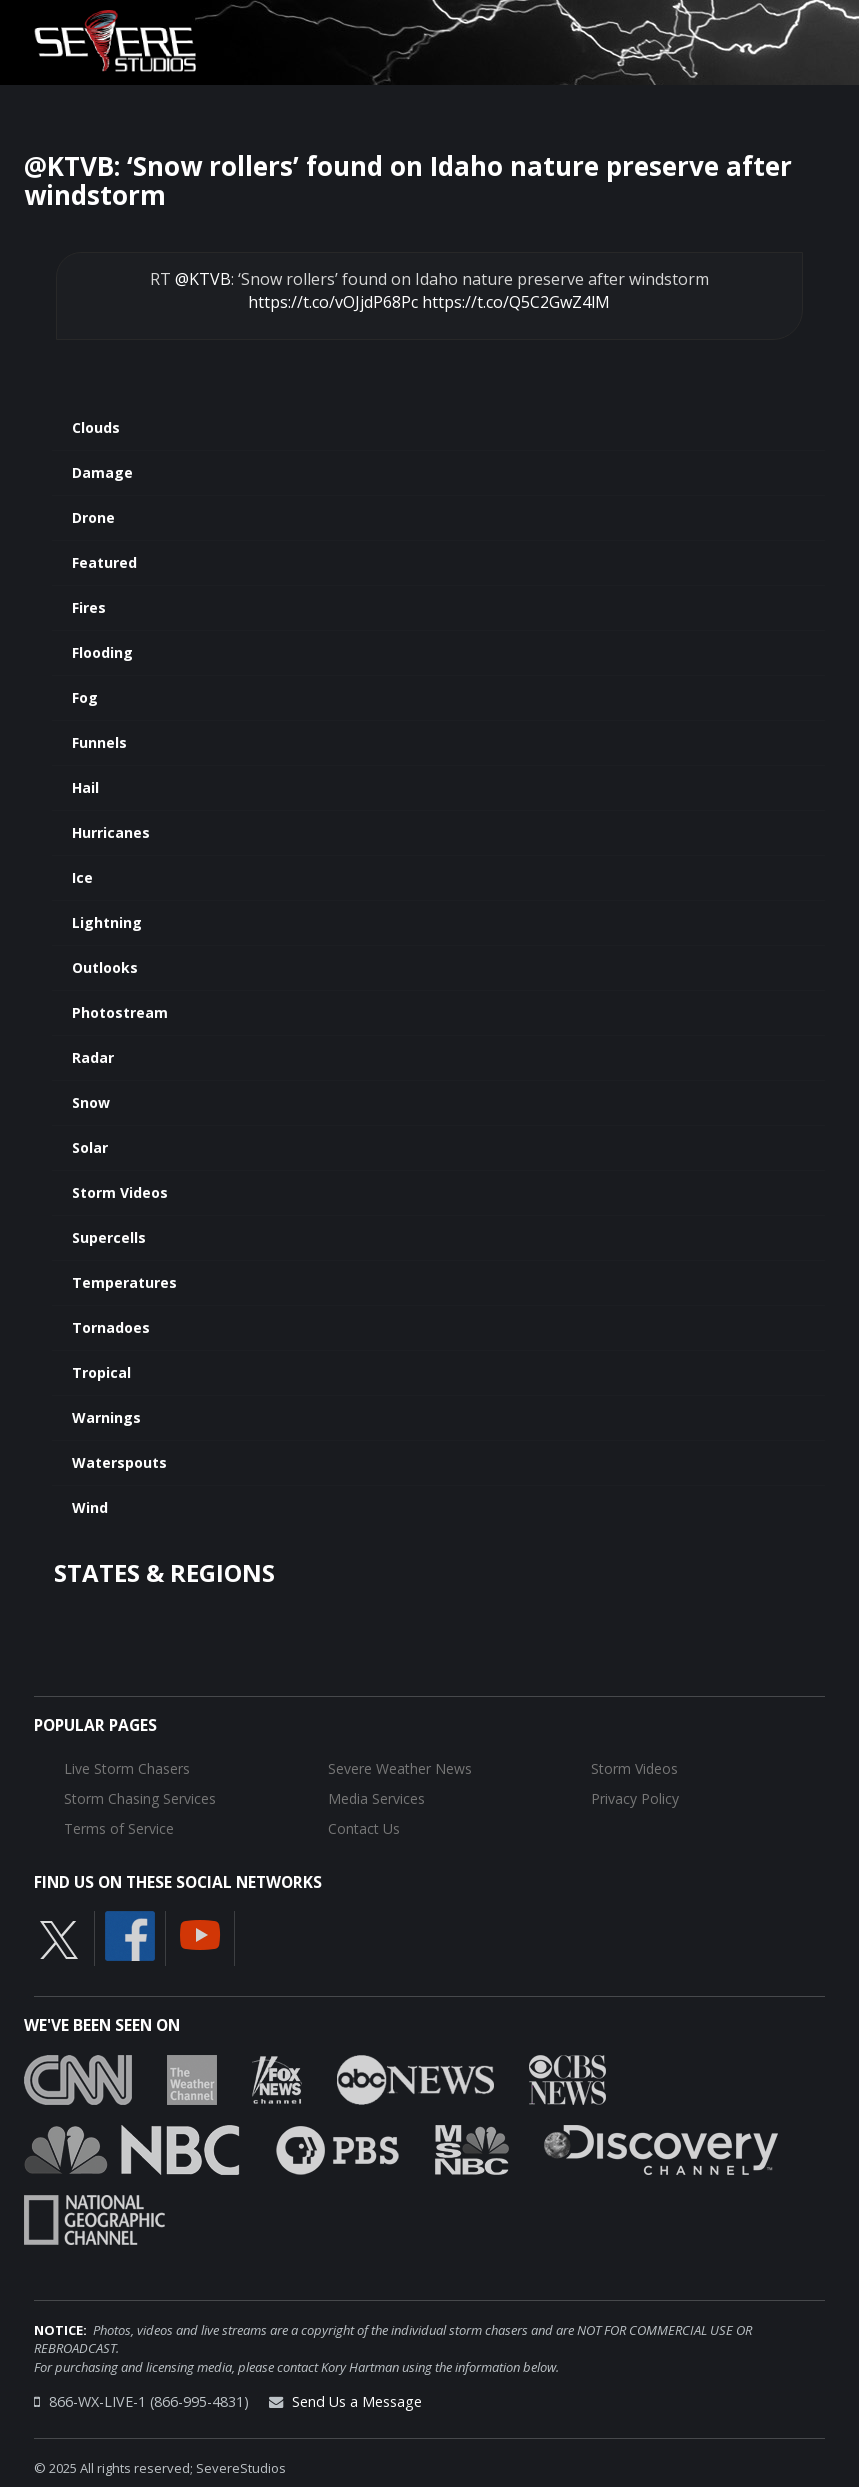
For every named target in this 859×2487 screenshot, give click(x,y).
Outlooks (105, 967)
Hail (85, 787)
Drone (93, 517)
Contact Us (364, 1828)
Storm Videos (120, 1192)
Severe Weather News (400, 1768)
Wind (90, 1507)
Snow (91, 1102)
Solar (90, 1147)
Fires (89, 607)
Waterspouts (119, 1462)
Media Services (376, 1798)
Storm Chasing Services (140, 1798)
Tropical (101, 1372)
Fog (85, 697)
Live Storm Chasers (127, 1768)
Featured (104, 562)
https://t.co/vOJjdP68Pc (333, 302)
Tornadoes (111, 1327)
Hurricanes (111, 832)
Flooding (102, 652)
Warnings (106, 1417)
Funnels (99, 742)
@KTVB (203, 279)
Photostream (120, 1012)
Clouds (96, 427)
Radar (93, 1057)
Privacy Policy (635, 1798)
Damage (102, 472)
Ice (82, 877)
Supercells (109, 1237)
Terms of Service (119, 1828)
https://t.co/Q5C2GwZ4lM (516, 302)
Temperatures (124, 1282)
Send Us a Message (357, 2401)
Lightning (107, 922)
